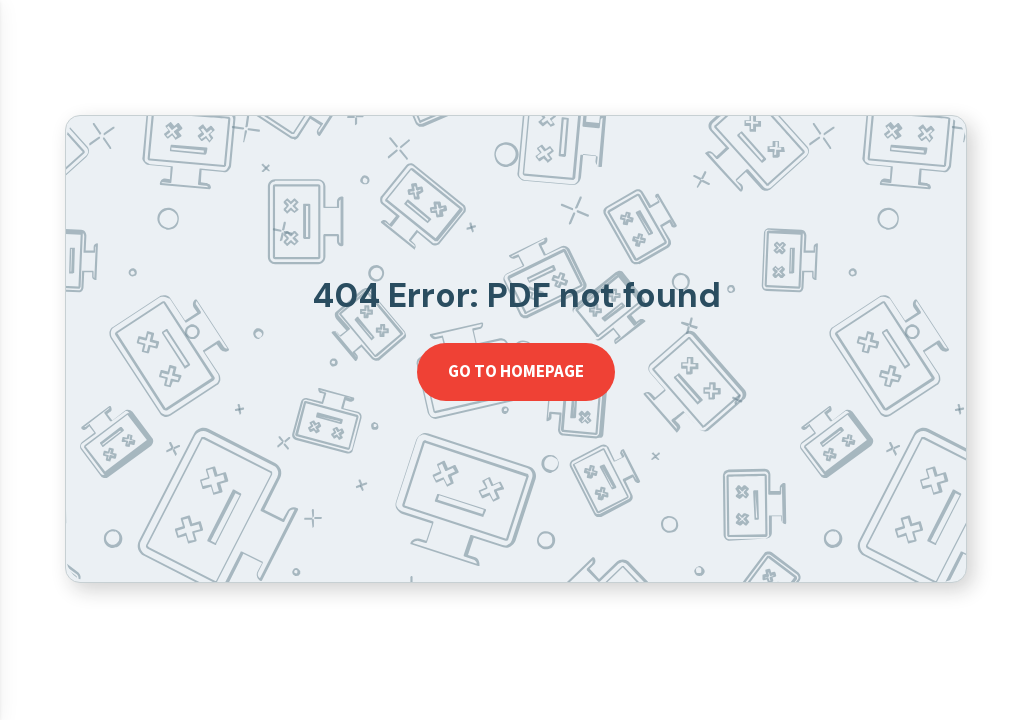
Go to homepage (516, 371)
